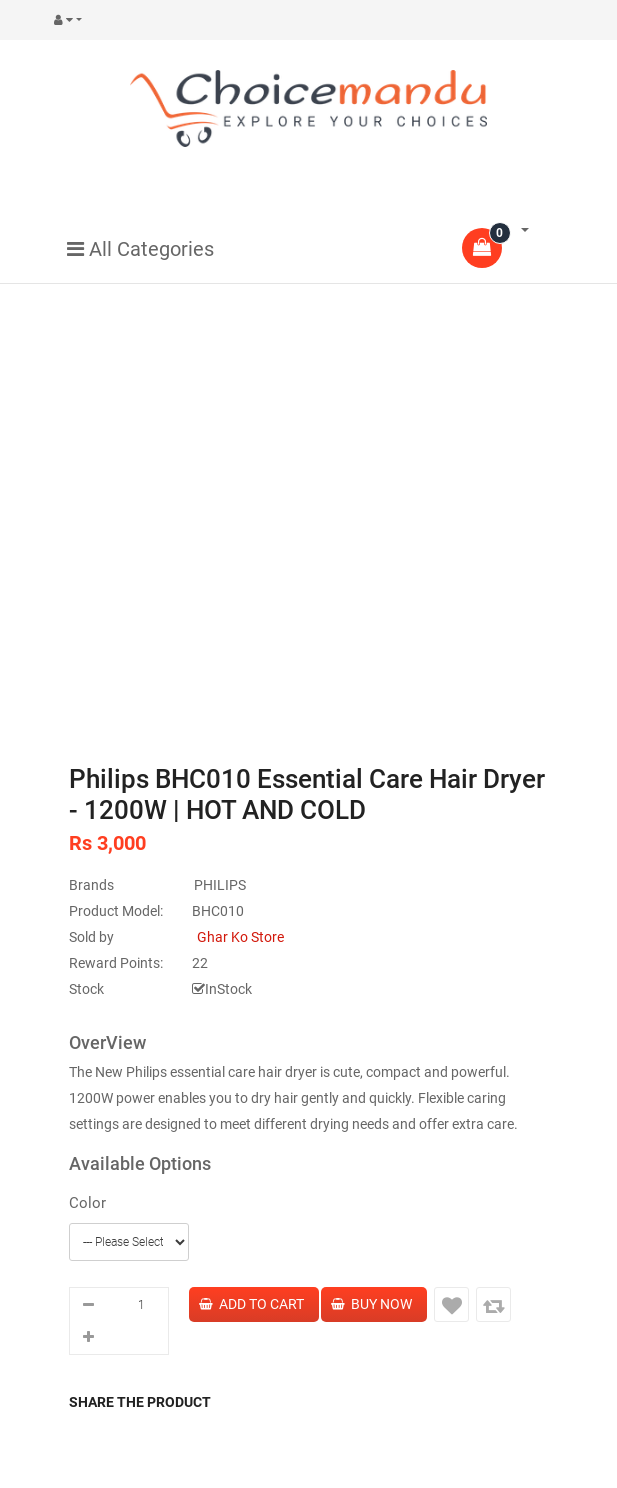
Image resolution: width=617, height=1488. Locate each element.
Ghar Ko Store (240, 937)
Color (87, 1203)
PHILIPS (220, 885)
